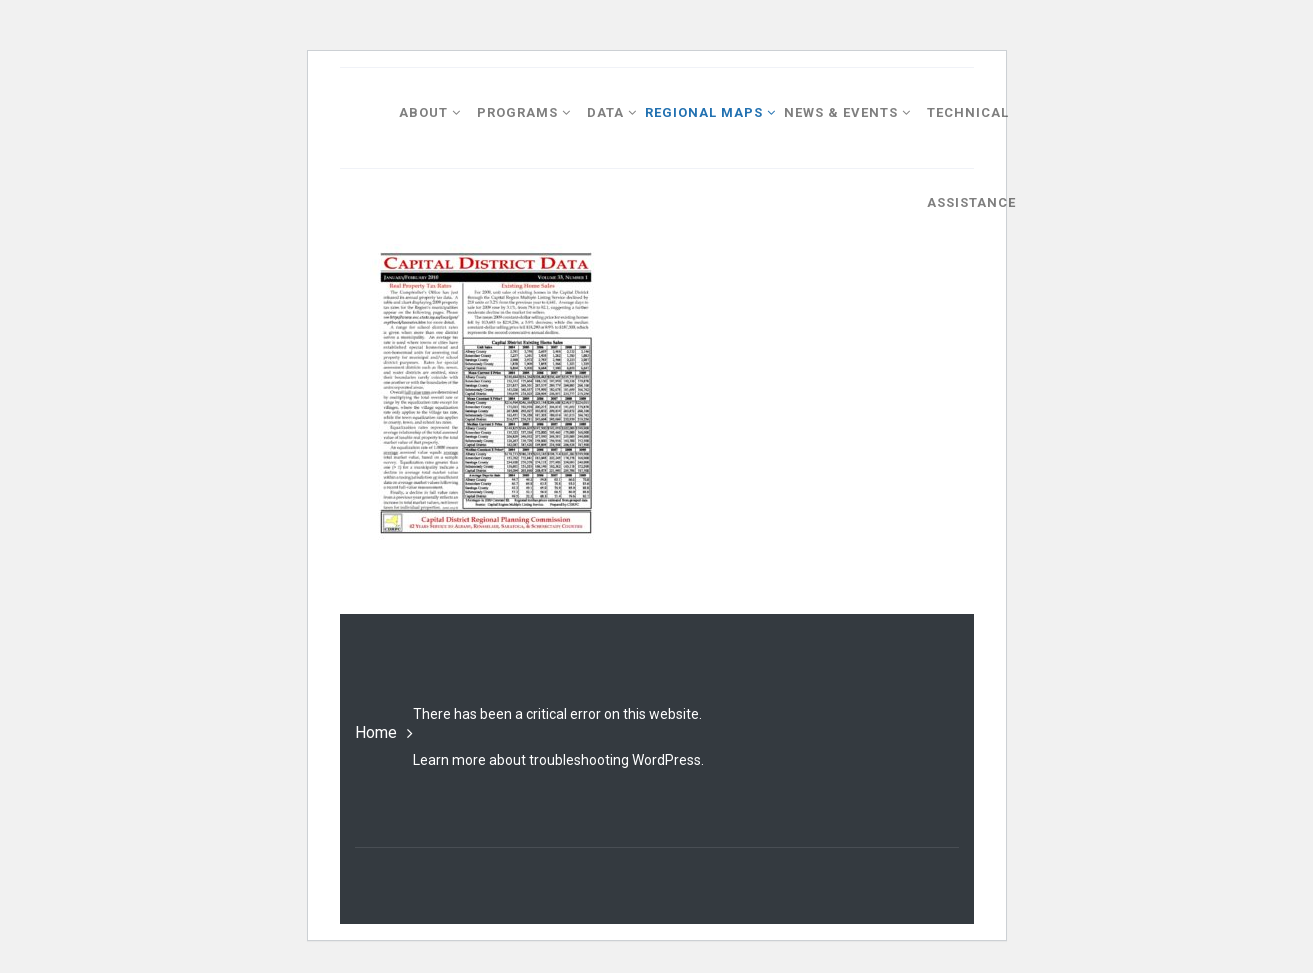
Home (376, 732)
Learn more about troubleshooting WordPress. (558, 760)
